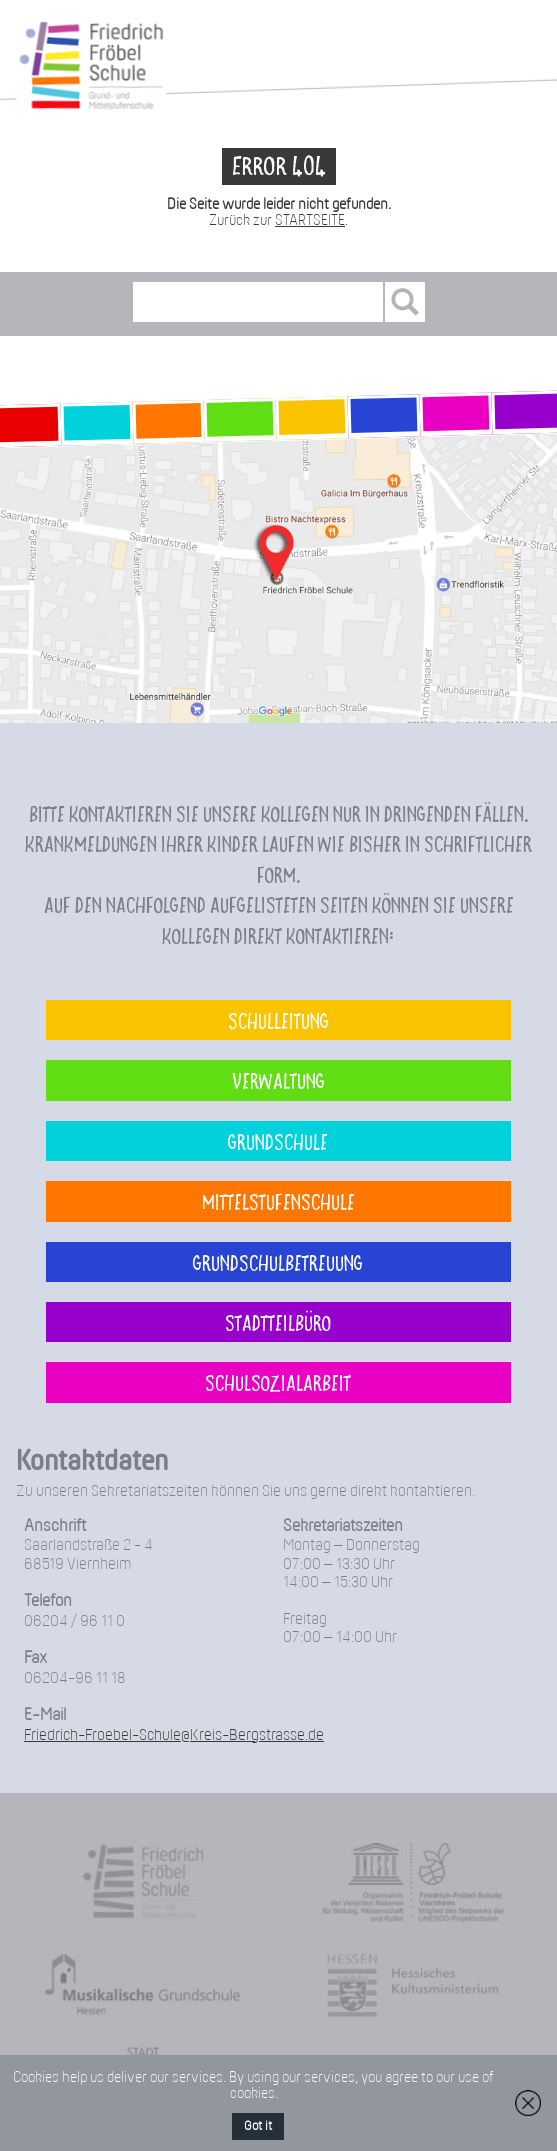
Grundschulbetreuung (278, 1262)
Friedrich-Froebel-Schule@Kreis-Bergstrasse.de (174, 1735)
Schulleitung (278, 1020)
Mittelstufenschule (278, 1201)
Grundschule (278, 1141)
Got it (258, 2126)
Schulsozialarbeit (278, 1382)
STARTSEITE (310, 221)
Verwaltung (278, 1080)
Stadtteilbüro (278, 1322)
